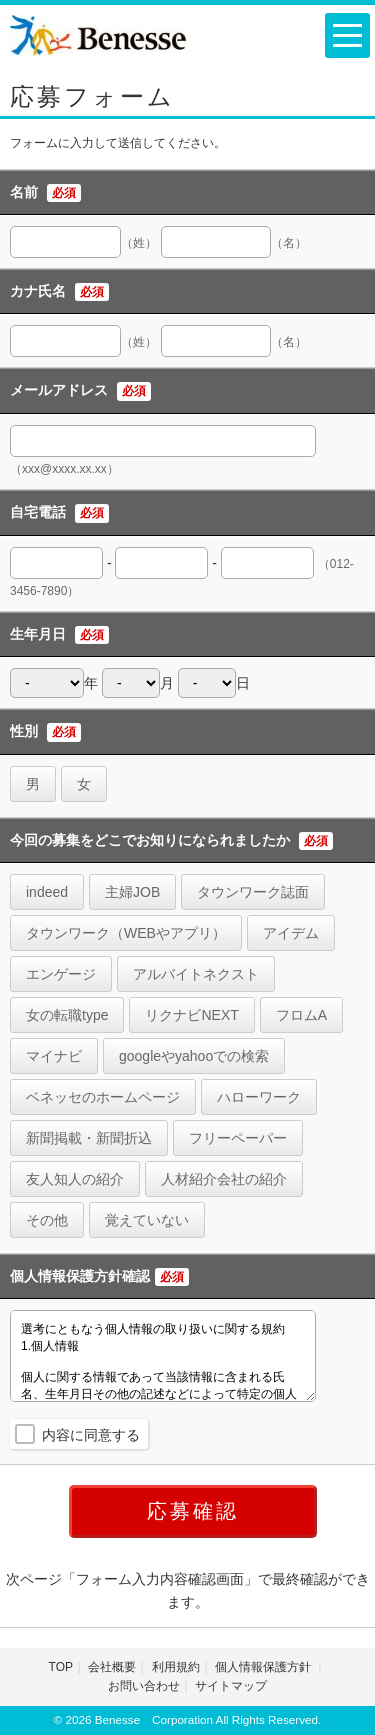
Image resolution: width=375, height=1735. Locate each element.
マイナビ (54, 1056)
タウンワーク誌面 (253, 892)
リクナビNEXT (191, 1015)
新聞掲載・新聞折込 (89, 1138)
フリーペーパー (238, 1138)
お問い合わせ (144, 1686)
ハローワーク (259, 1097)
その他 (47, 1220)
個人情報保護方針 (264, 1667)
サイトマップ (231, 1686)
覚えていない (147, 1220)
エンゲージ (61, 974)
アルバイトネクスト (196, 974)
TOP (61, 1667)
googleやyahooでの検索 (194, 1056)
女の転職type (67, 1015)
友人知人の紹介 (75, 1179)
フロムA (301, 1015)
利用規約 (176, 1667)
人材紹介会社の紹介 (224, 1179)
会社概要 (112, 1667)
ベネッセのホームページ (103, 1097)
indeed (47, 892)
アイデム (291, 933)
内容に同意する (91, 1435)
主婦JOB (132, 892)
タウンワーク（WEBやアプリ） (126, 933)
